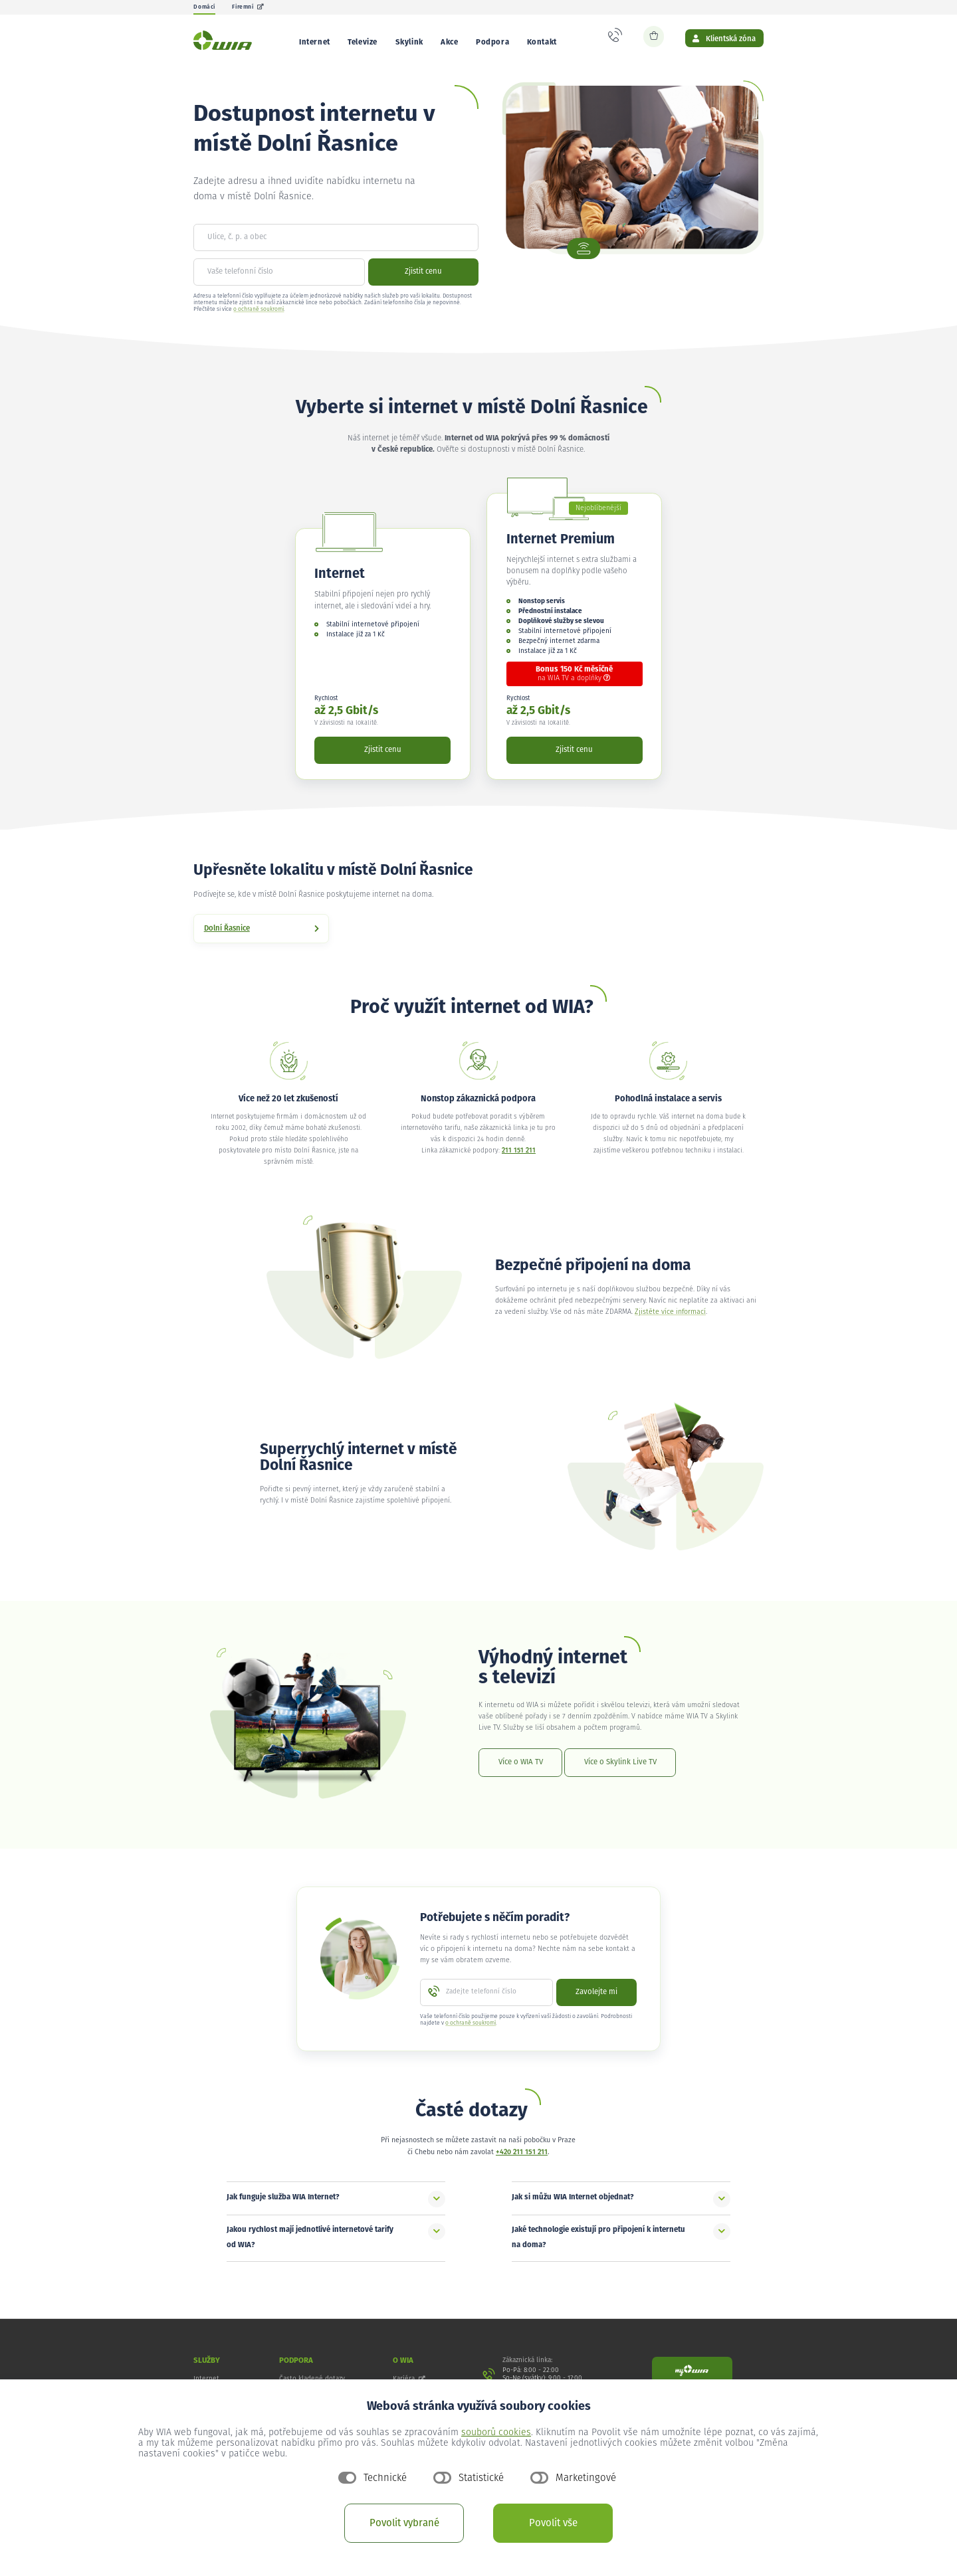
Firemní (248, 7)
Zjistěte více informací (670, 1322)
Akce (449, 42)
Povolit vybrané (404, 2523)
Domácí (204, 7)
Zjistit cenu (423, 281)
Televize (362, 42)
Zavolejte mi (596, 2001)
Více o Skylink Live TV (620, 1772)
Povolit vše (553, 2523)
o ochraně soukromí (258, 319)
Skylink (409, 42)
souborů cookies (496, 2432)
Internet (314, 42)
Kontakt (542, 42)
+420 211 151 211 (522, 2162)
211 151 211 (519, 1160)
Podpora (492, 42)
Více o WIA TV (520, 1772)
